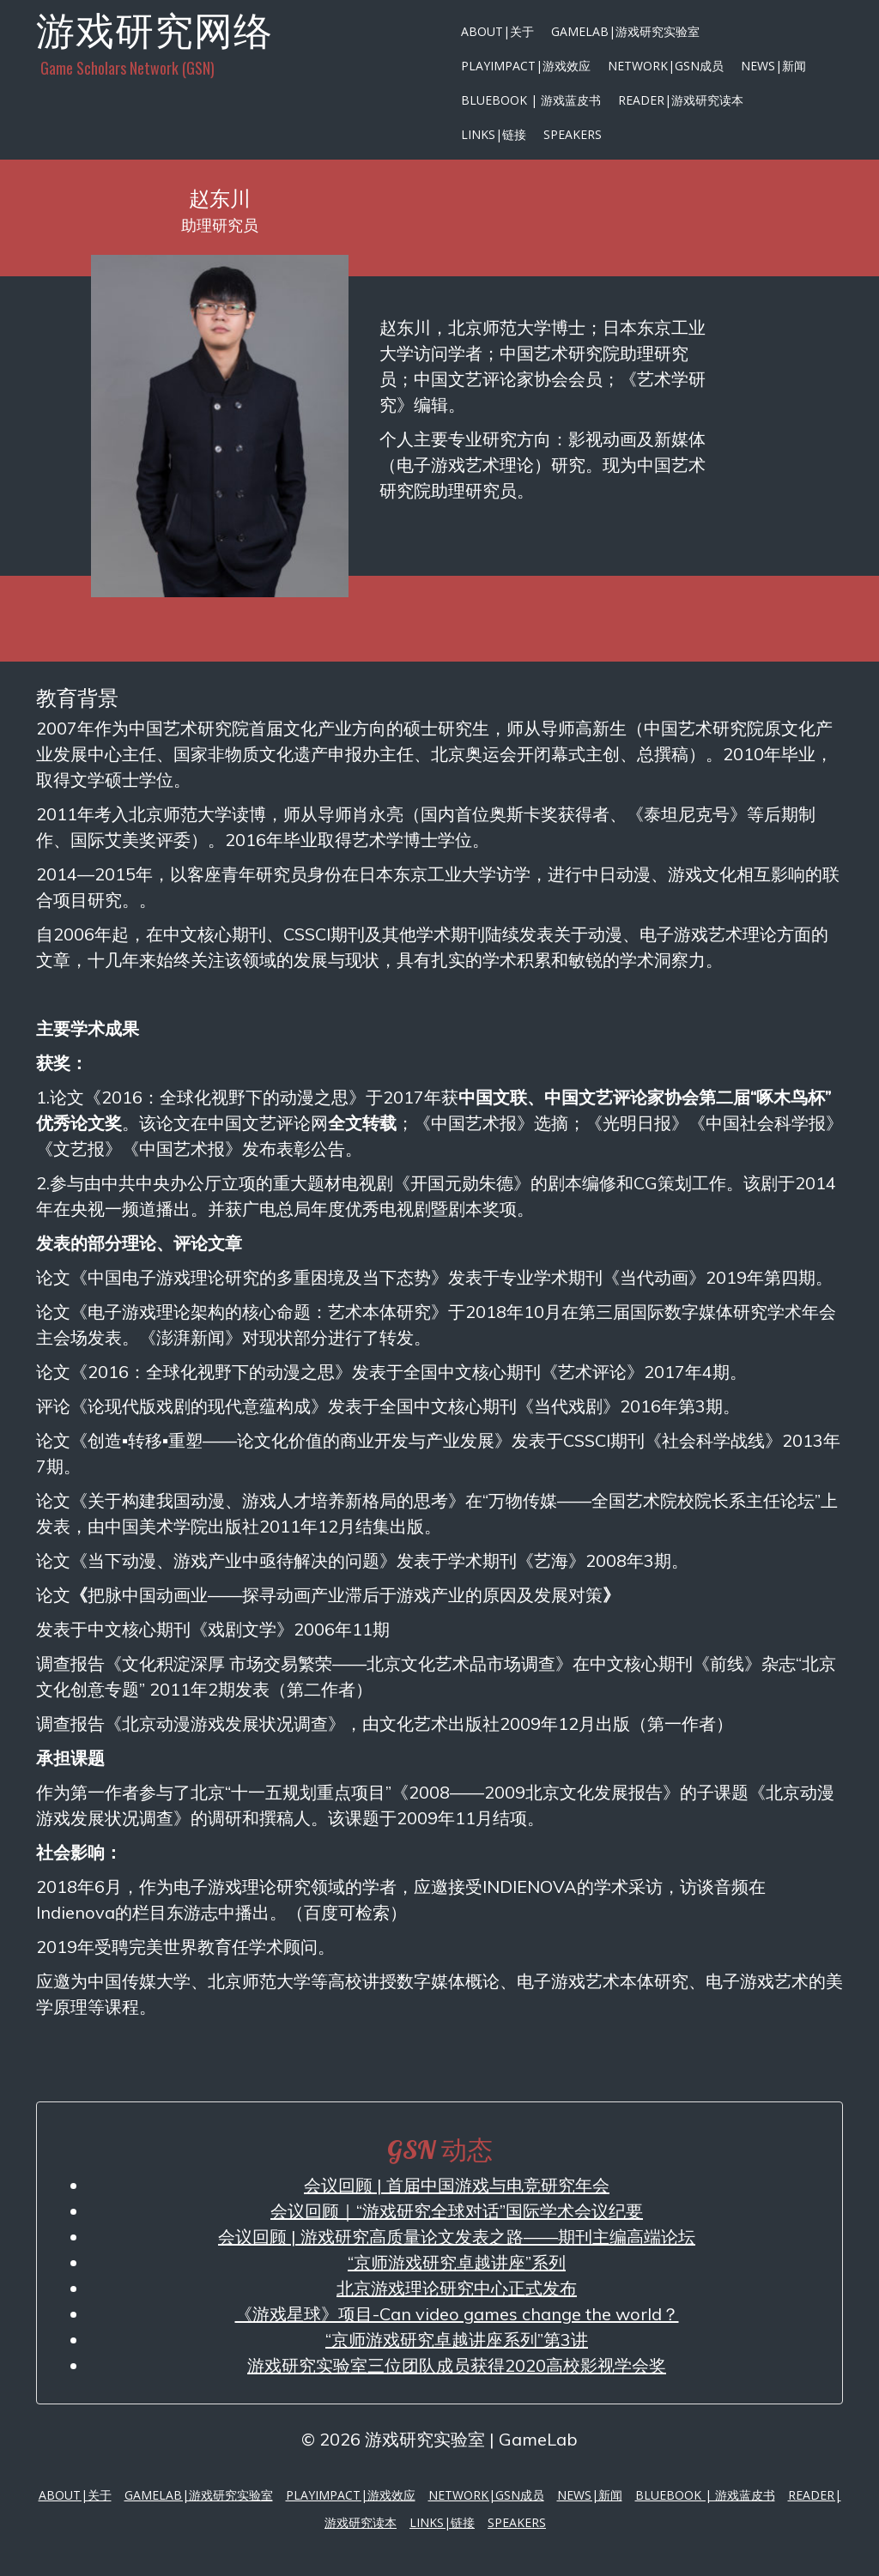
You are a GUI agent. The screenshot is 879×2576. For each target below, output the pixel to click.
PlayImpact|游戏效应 (526, 65)
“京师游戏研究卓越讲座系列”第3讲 (456, 2339)
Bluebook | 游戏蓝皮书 (531, 100)
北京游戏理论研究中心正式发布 (456, 2288)
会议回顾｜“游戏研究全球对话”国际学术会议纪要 (456, 2211)
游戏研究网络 (154, 30)
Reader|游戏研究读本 (680, 100)
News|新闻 (773, 65)
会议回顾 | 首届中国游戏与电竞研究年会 (456, 2185)
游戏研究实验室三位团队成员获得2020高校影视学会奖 (456, 2365)
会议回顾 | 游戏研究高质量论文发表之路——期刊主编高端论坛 (456, 2236)
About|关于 (497, 31)
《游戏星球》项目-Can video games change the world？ (457, 2314)
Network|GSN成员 (666, 65)
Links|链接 (493, 134)
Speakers (572, 134)
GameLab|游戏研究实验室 (625, 31)
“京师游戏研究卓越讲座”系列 (457, 2262)
